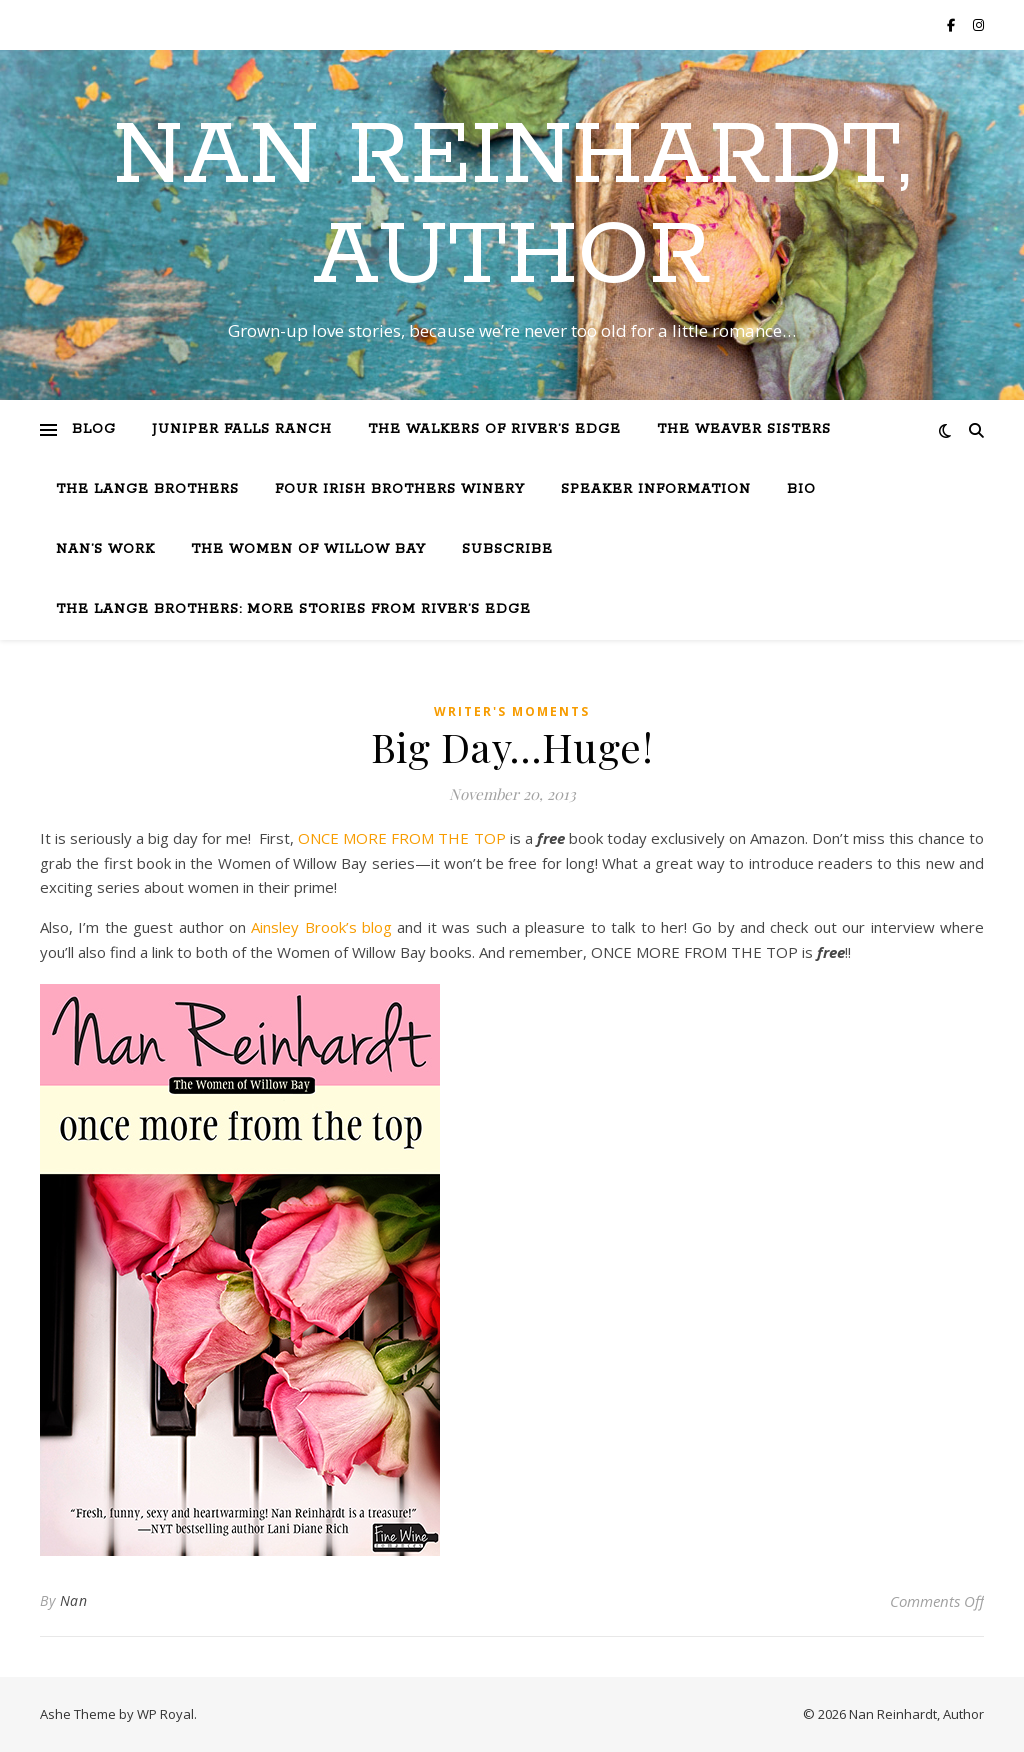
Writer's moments (512, 711)
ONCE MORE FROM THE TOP (401, 838)
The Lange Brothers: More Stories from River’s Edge (293, 609)
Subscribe (507, 549)
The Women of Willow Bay (308, 549)
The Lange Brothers (147, 489)
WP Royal (165, 1714)
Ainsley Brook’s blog (324, 927)
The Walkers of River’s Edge (494, 429)
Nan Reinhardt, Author (512, 207)
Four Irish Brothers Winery (400, 489)
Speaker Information (656, 489)
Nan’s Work (105, 549)
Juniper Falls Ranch (242, 429)
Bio (801, 489)
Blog (94, 429)
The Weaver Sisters (744, 429)
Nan (74, 1600)
